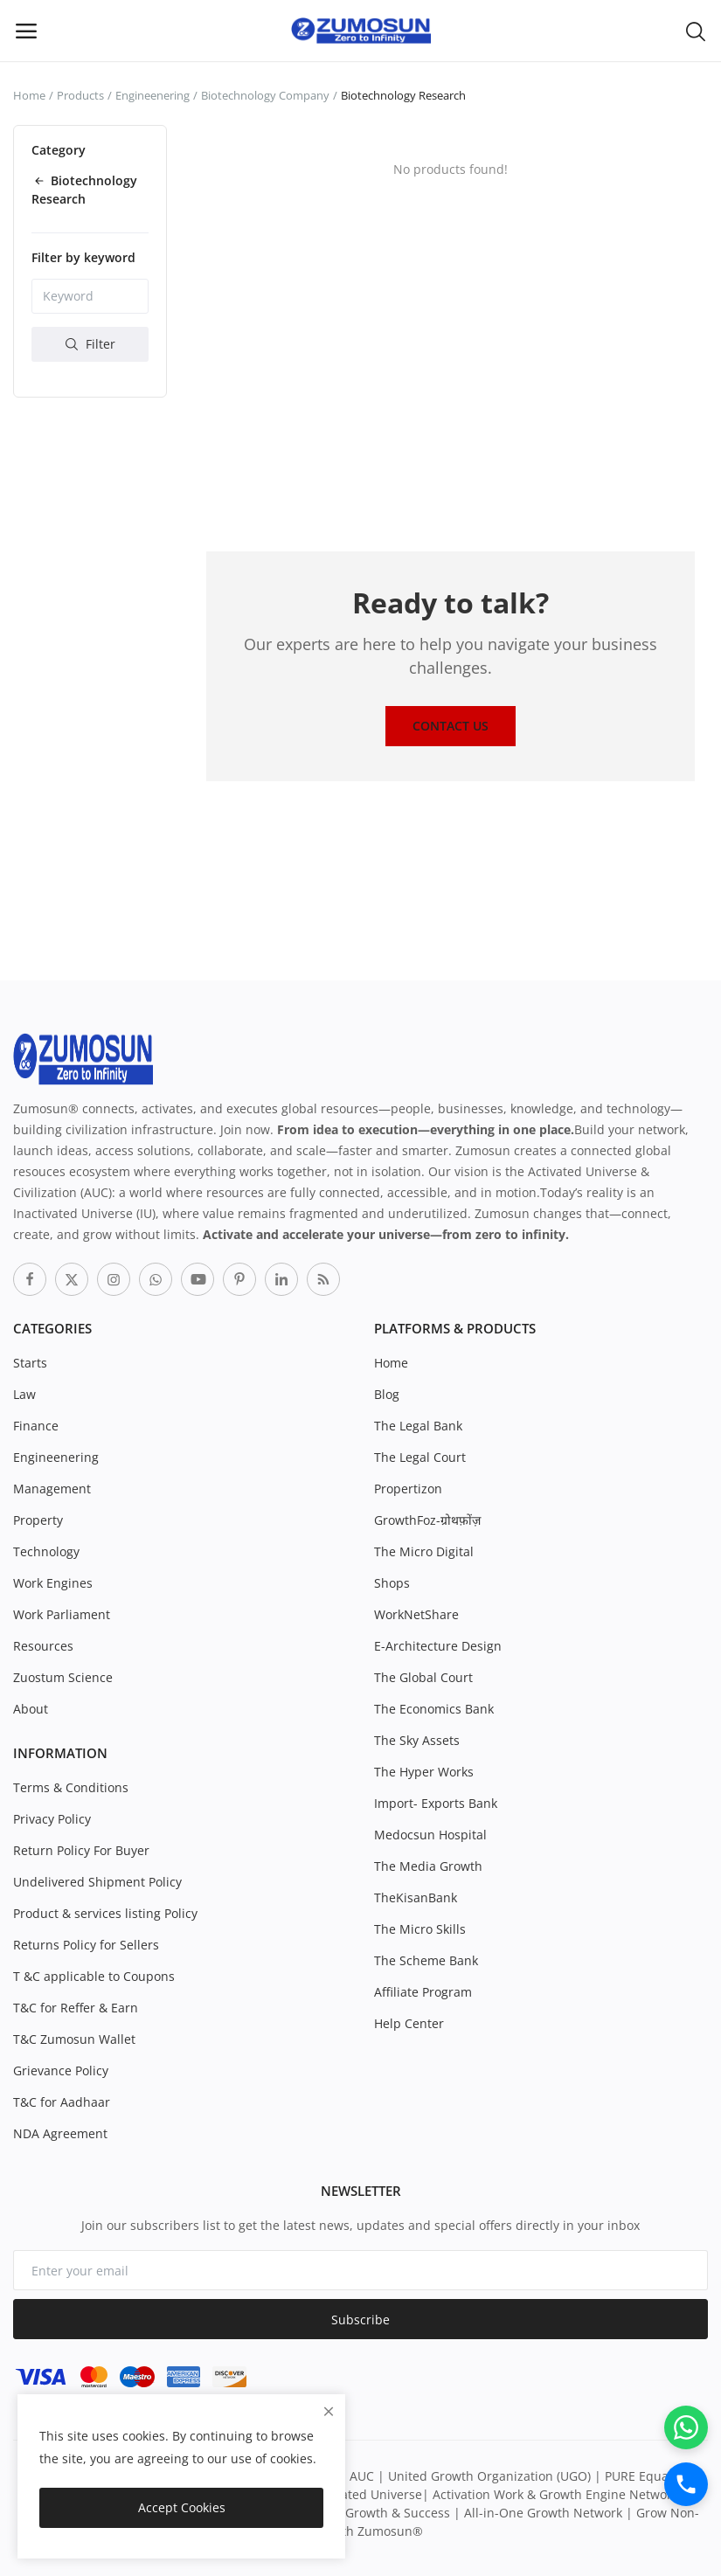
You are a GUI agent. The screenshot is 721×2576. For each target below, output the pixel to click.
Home (29, 95)
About (30, 1708)
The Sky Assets (417, 1740)
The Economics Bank (434, 1708)
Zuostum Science (63, 1677)
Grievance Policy (60, 2070)
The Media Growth (428, 1866)
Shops (392, 1583)
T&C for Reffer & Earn (75, 2007)
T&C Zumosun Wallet (74, 2039)
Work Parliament (61, 1614)
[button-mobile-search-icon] (696, 31)
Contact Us (450, 725)
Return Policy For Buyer (81, 1850)
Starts (30, 1362)
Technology (46, 1551)
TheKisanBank (415, 1897)
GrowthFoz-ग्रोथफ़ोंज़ (427, 1520)
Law (24, 1394)
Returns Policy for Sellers (86, 1944)
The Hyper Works (424, 1771)
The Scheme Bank (426, 1960)
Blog (386, 1394)
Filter (90, 344)
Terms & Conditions (70, 1787)
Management (52, 1488)
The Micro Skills (420, 1929)
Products (80, 95)
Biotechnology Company (265, 95)
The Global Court (423, 1677)
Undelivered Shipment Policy (97, 1881)
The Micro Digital (424, 1551)
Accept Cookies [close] (181, 2507)
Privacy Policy (52, 1819)
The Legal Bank (418, 1425)
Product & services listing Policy (105, 1913)
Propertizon (408, 1488)
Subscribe (360, 2319)
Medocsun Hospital (430, 1834)
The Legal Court (420, 1457)
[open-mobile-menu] (26, 30)
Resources (43, 1646)
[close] (328, 2411)
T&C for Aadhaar (61, 2102)
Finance (36, 1425)
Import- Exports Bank (435, 1803)
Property (38, 1520)
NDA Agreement (60, 2133)
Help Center (409, 2023)
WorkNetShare (416, 1614)
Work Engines (53, 1583)
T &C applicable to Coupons (94, 1976)
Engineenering (152, 95)
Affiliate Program (423, 1992)
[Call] (686, 2484)
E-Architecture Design (438, 1646)
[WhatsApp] (686, 2427)
